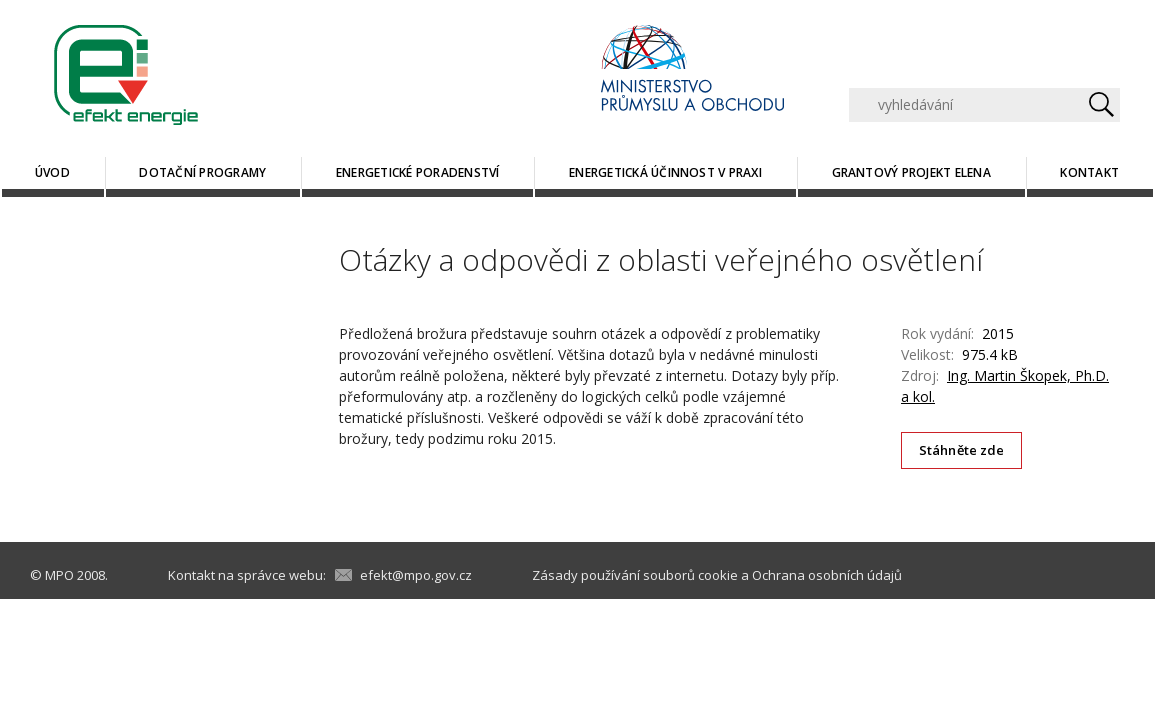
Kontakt (1089, 172)
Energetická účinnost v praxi (665, 172)
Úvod (52, 172)
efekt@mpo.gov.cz (416, 575)
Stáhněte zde (962, 450)
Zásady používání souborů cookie (635, 575)
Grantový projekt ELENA (911, 172)
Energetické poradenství (418, 172)
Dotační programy (202, 172)
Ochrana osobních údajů (827, 575)
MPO (59, 575)
